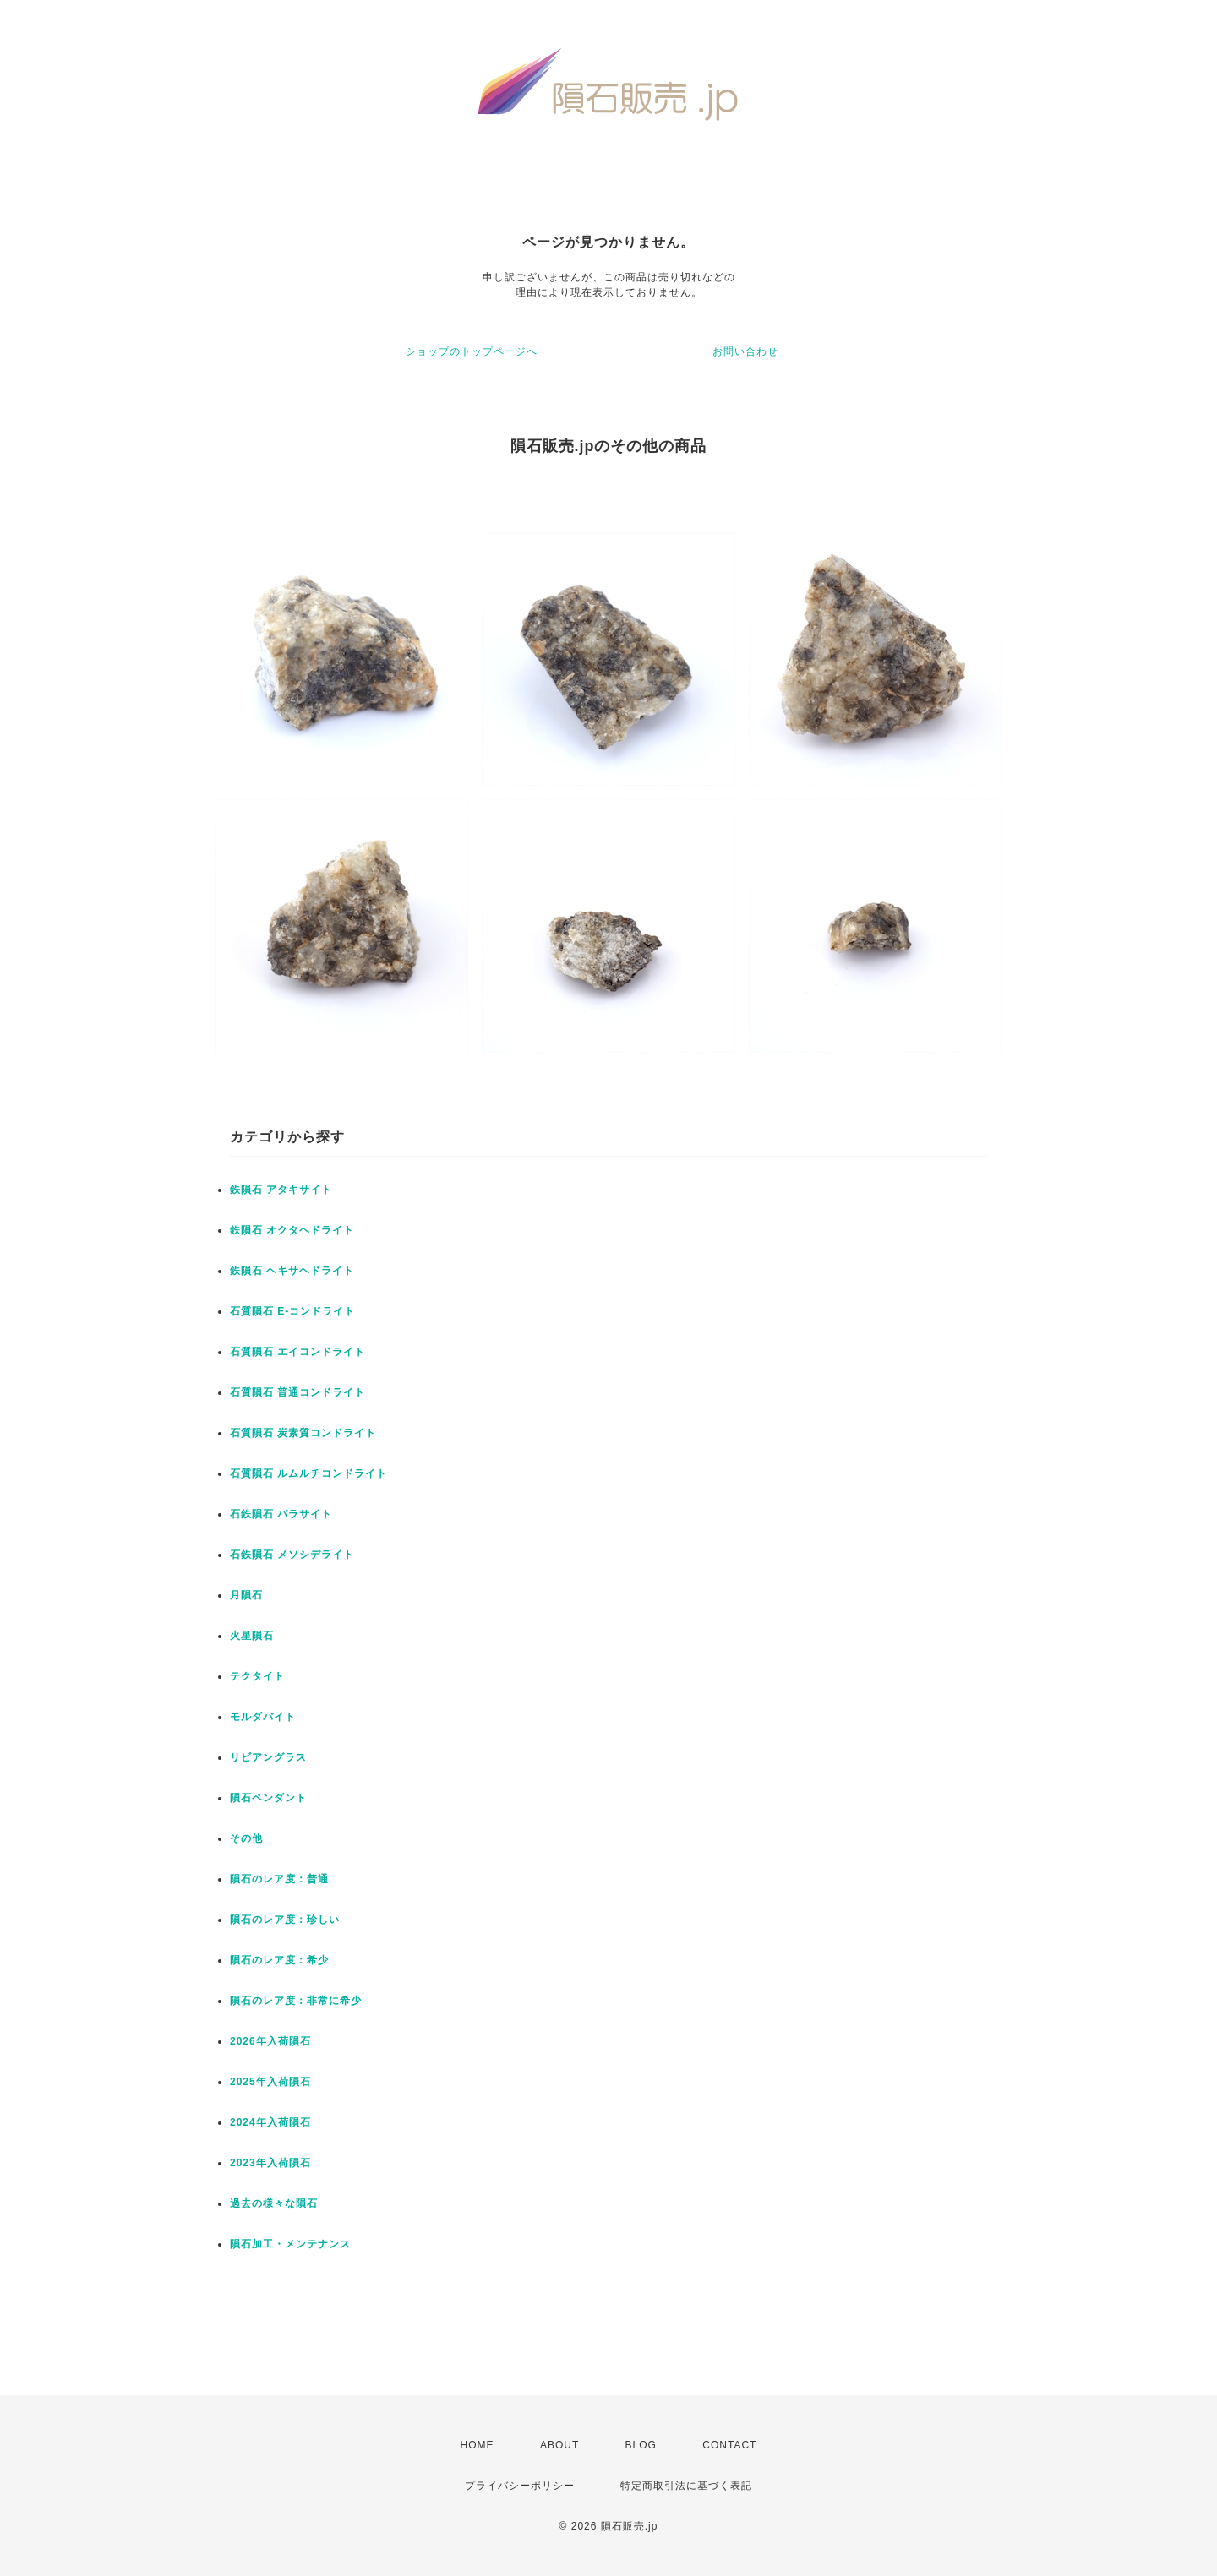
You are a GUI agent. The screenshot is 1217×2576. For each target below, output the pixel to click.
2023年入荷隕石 (270, 2163)
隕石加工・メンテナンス (290, 2244)
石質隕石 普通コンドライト (297, 1392)
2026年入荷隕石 (270, 2041)
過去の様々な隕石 (274, 2203)
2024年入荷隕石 (270, 2122)
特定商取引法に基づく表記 (686, 2486)
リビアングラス (268, 1757)
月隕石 (246, 1595)
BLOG (641, 2445)
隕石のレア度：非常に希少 (296, 2001)
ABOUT (559, 2445)
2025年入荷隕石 (270, 2082)
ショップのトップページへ (472, 351)
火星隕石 (252, 1636)
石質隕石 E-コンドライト (292, 1311)
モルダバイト (263, 1717)
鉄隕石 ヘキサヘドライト (292, 1271)
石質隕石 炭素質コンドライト (303, 1433)
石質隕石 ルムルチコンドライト (308, 1473)
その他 (246, 1838)
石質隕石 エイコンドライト (297, 1352)
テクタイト (257, 1676)
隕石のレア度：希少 (279, 1960)
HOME (477, 2445)
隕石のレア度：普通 (279, 1879)
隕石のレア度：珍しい (285, 1919)
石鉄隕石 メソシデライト (292, 1554)
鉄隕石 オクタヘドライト (292, 1230)
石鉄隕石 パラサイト (281, 1514)
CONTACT (729, 2445)
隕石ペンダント (268, 1798)
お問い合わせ (745, 351)
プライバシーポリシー (520, 2486)
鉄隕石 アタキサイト (281, 1189)
